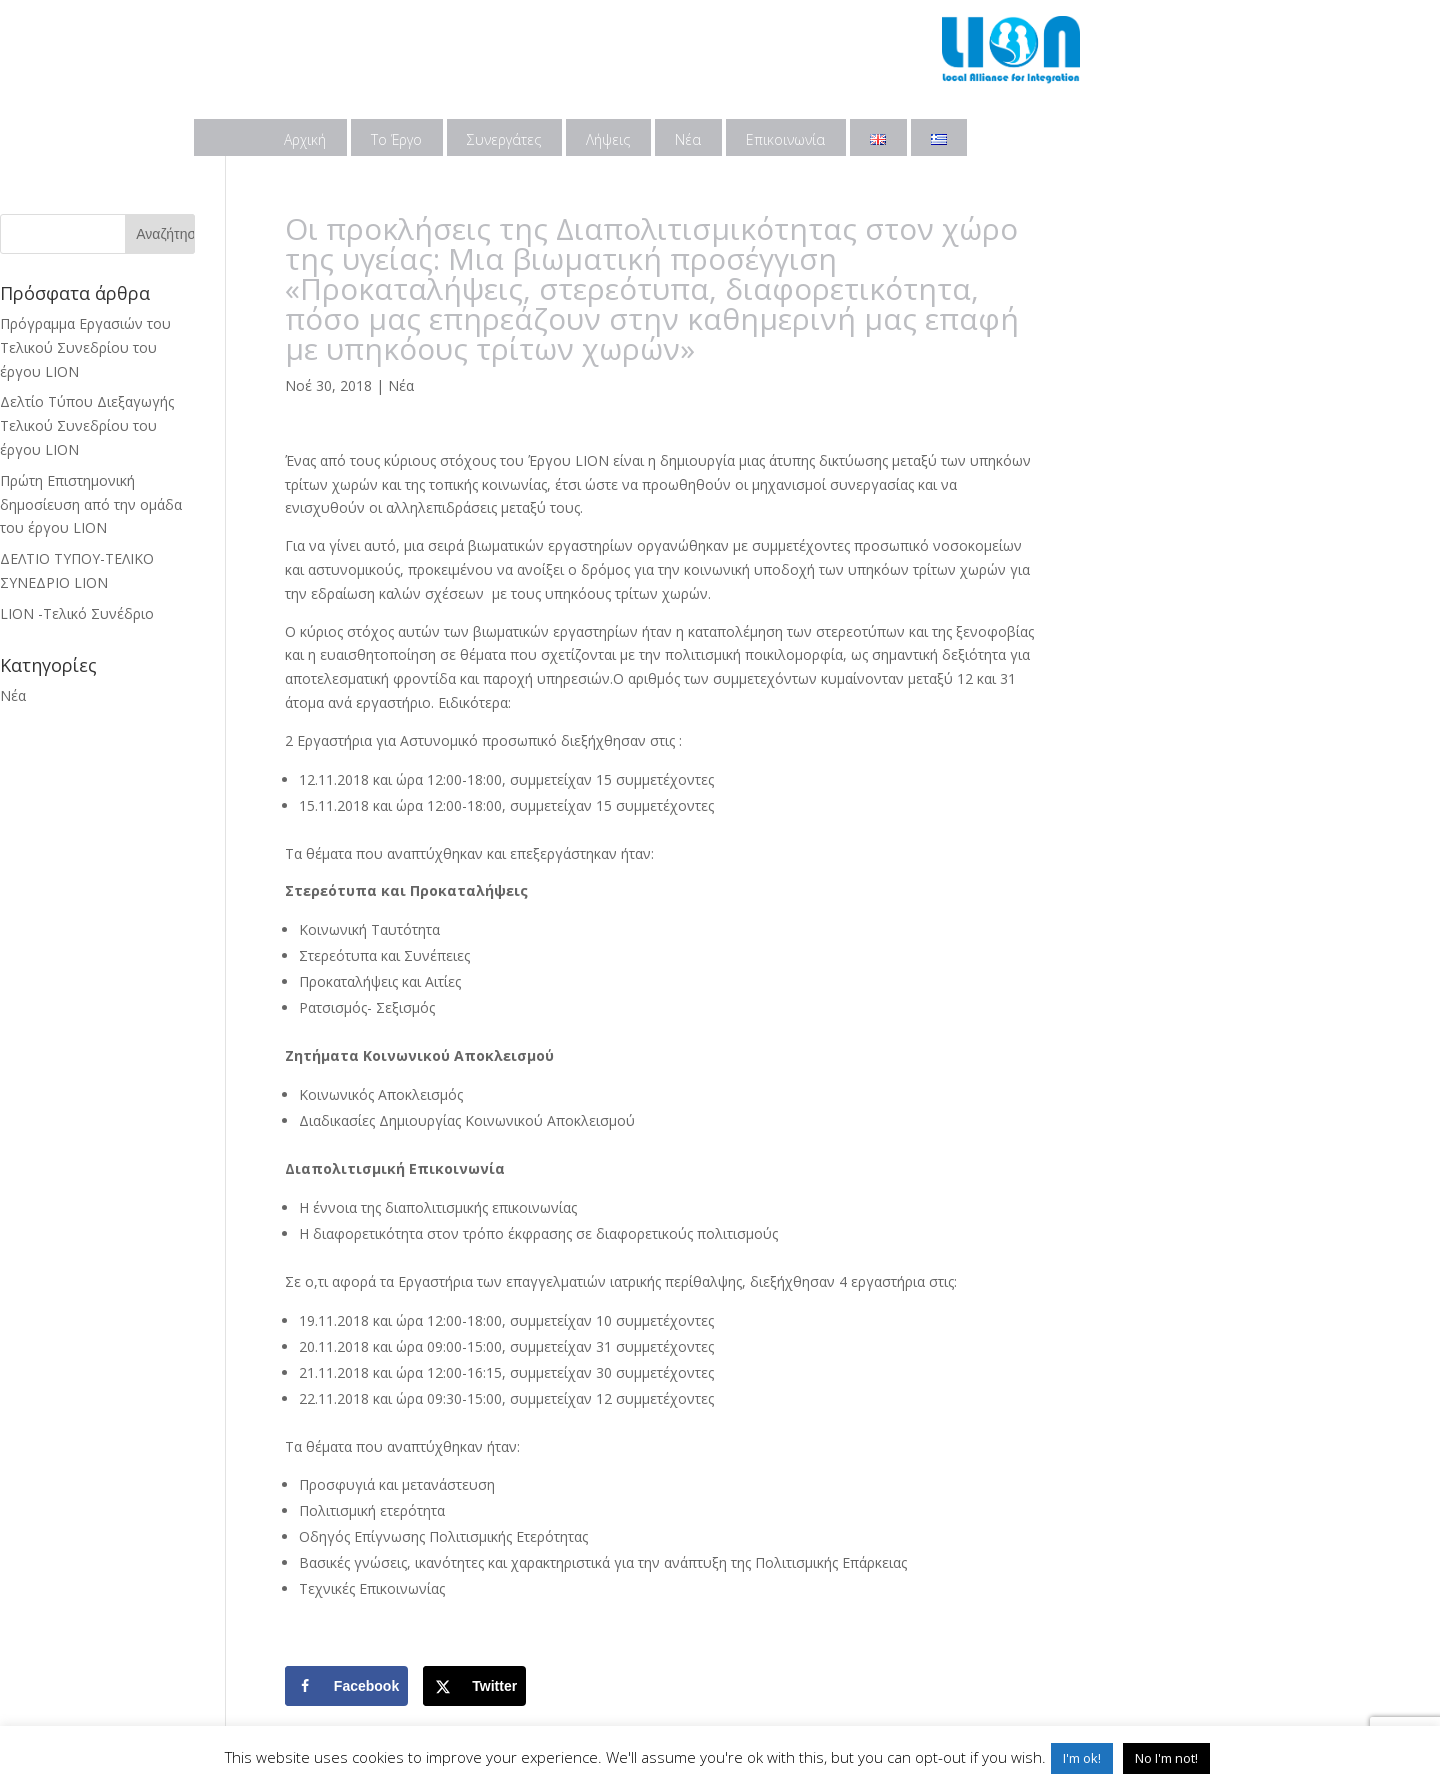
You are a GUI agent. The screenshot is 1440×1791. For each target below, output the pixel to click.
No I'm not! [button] (1166, 1758)
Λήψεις (608, 139)
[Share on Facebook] (346, 1686)
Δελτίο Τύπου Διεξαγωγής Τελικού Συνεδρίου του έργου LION (87, 425)
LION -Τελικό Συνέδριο (77, 613)
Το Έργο (396, 139)
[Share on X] (474, 1686)
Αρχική (305, 139)
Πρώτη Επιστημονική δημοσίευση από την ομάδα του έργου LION (91, 504)
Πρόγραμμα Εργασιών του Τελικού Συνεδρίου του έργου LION (85, 347)
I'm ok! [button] (1082, 1758)
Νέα (688, 139)
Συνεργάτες (504, 139)
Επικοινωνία (785, 139)
